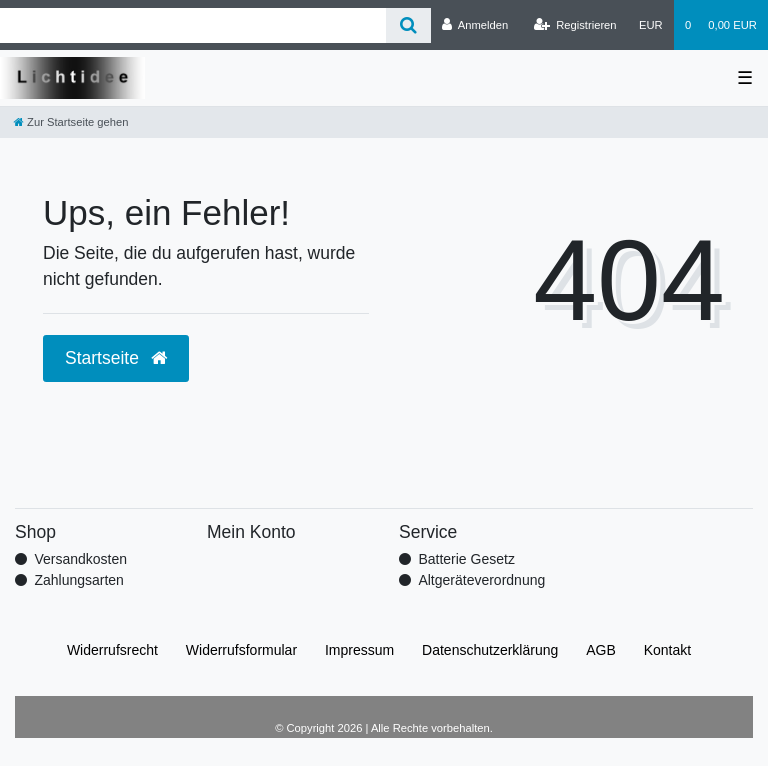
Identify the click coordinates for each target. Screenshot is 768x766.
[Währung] (651, 25)
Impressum (359, 650)
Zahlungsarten (79, 580)
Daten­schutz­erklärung (490, 650)
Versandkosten (80, 559)
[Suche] (408, 25)
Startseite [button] (116, 358)
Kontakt (667, 650)
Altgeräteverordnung (481, 580)
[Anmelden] (475, 25)
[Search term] (193, 25)
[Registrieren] (574, 25)
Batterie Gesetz (466, 559)
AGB (601, 650)
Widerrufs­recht (112, 650)
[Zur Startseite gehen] (71, 122)
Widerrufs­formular (241, 650)
